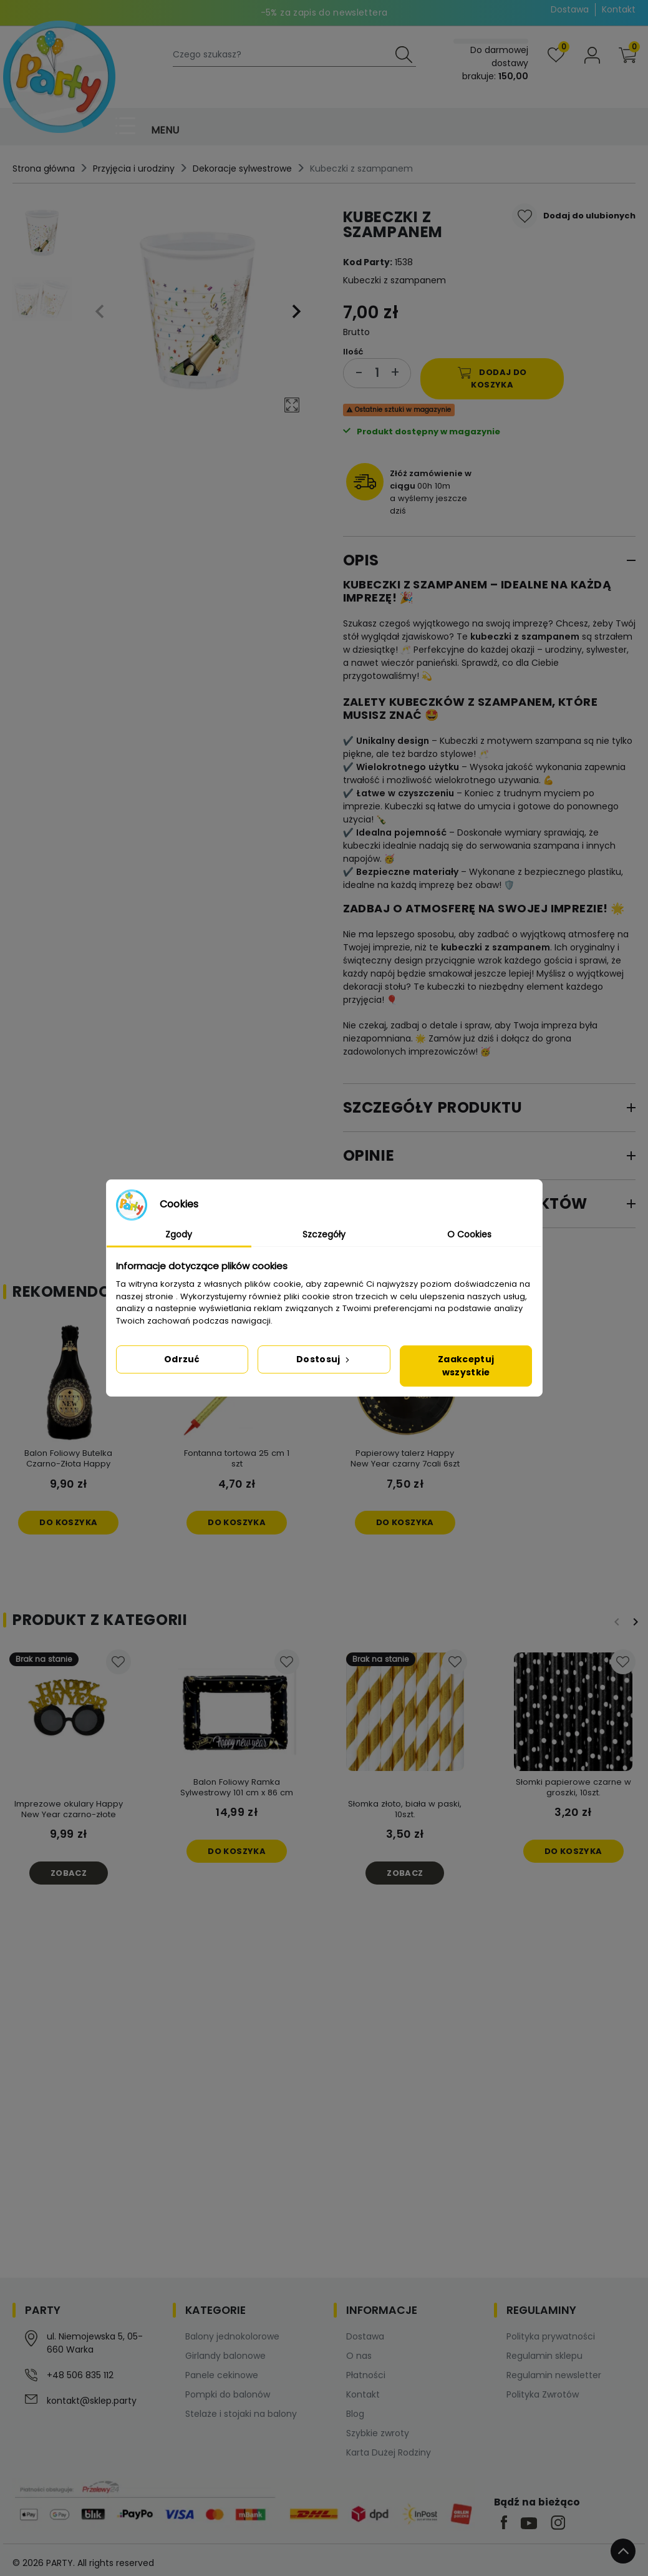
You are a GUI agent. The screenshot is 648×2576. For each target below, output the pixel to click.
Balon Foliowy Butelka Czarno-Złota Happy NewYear (68, 1463)
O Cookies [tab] (469, 1234)
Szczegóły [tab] (324, 1234)
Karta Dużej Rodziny (388, 2452)
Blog (355, 2414)
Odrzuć (182, 1359)
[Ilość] (377, 373)
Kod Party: (367, 262)
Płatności (365, 2375)
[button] (627, 55)
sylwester (606, 649)
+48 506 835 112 (80, 2375)
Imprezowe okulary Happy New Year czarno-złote (68, 1809)
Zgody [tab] (178, 1234)
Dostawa (570, 9)
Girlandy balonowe (225, 2355)
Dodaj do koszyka (492, 378)
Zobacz (69, 1873)
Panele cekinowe (221, 2375)
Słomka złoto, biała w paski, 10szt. (405, 1809)
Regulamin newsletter (553, 2375)
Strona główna (43, 168)
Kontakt (619, 9)
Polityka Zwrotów (542, 2394)
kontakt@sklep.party (92, 2400)
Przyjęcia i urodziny (134, 168)
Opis (361, 560)
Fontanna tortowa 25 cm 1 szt (236, 1458)
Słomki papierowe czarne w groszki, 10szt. (573, 1787)
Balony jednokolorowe (232, 2336)
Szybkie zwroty (377, 2433)
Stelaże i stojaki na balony (241, 2414)
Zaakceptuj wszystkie (466, 1365)
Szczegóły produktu (433, 1107)
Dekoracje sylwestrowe (242, 168)
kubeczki (490, 636)
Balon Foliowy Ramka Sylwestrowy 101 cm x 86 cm (236, 1787)
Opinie (369, 1155)
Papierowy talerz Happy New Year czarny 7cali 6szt (405, 1458)
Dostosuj (324, 1359)
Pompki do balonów (227, 2394)
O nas (359, 2355)
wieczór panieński (419, 662)
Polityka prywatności (550, 2336)
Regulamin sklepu (544, 2355)
